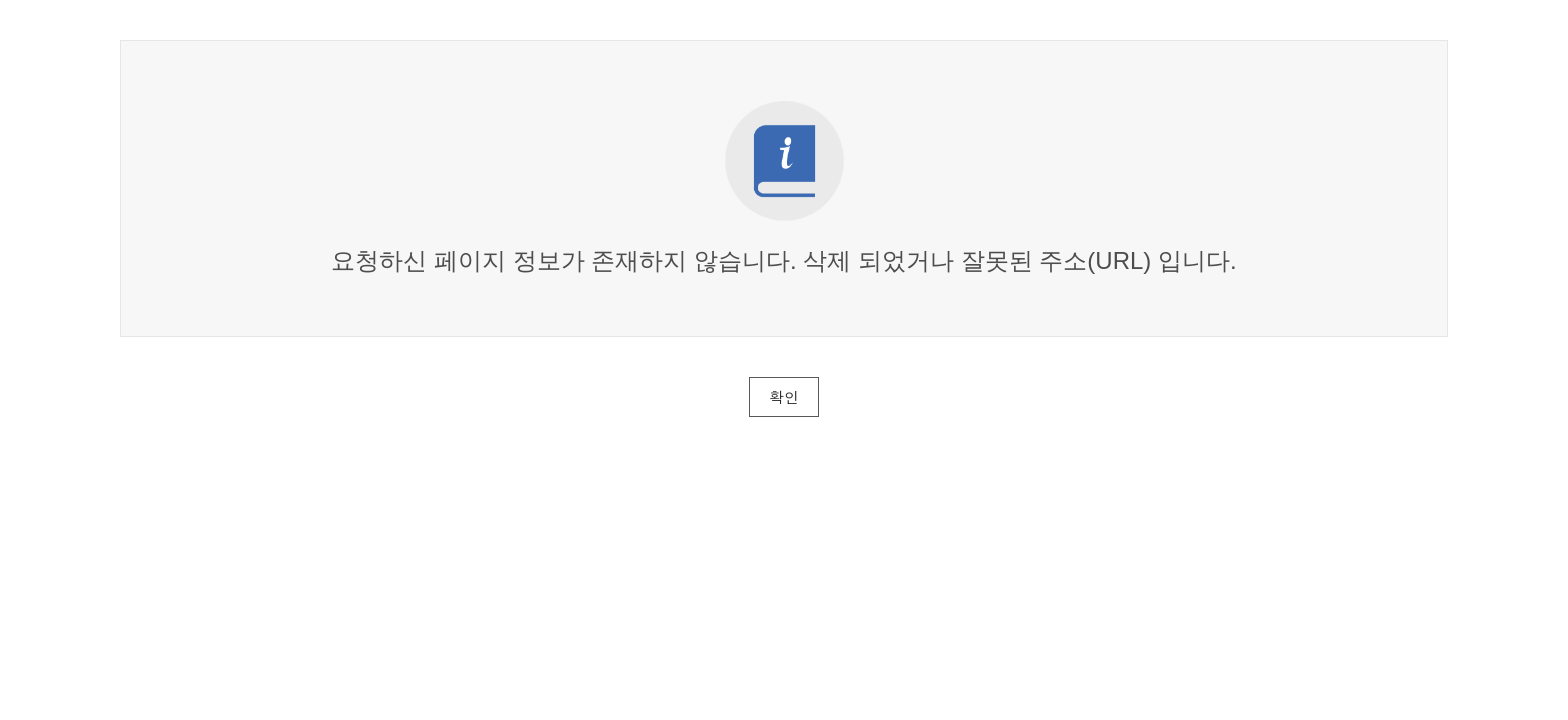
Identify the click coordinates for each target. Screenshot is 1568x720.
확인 (784, 396)
